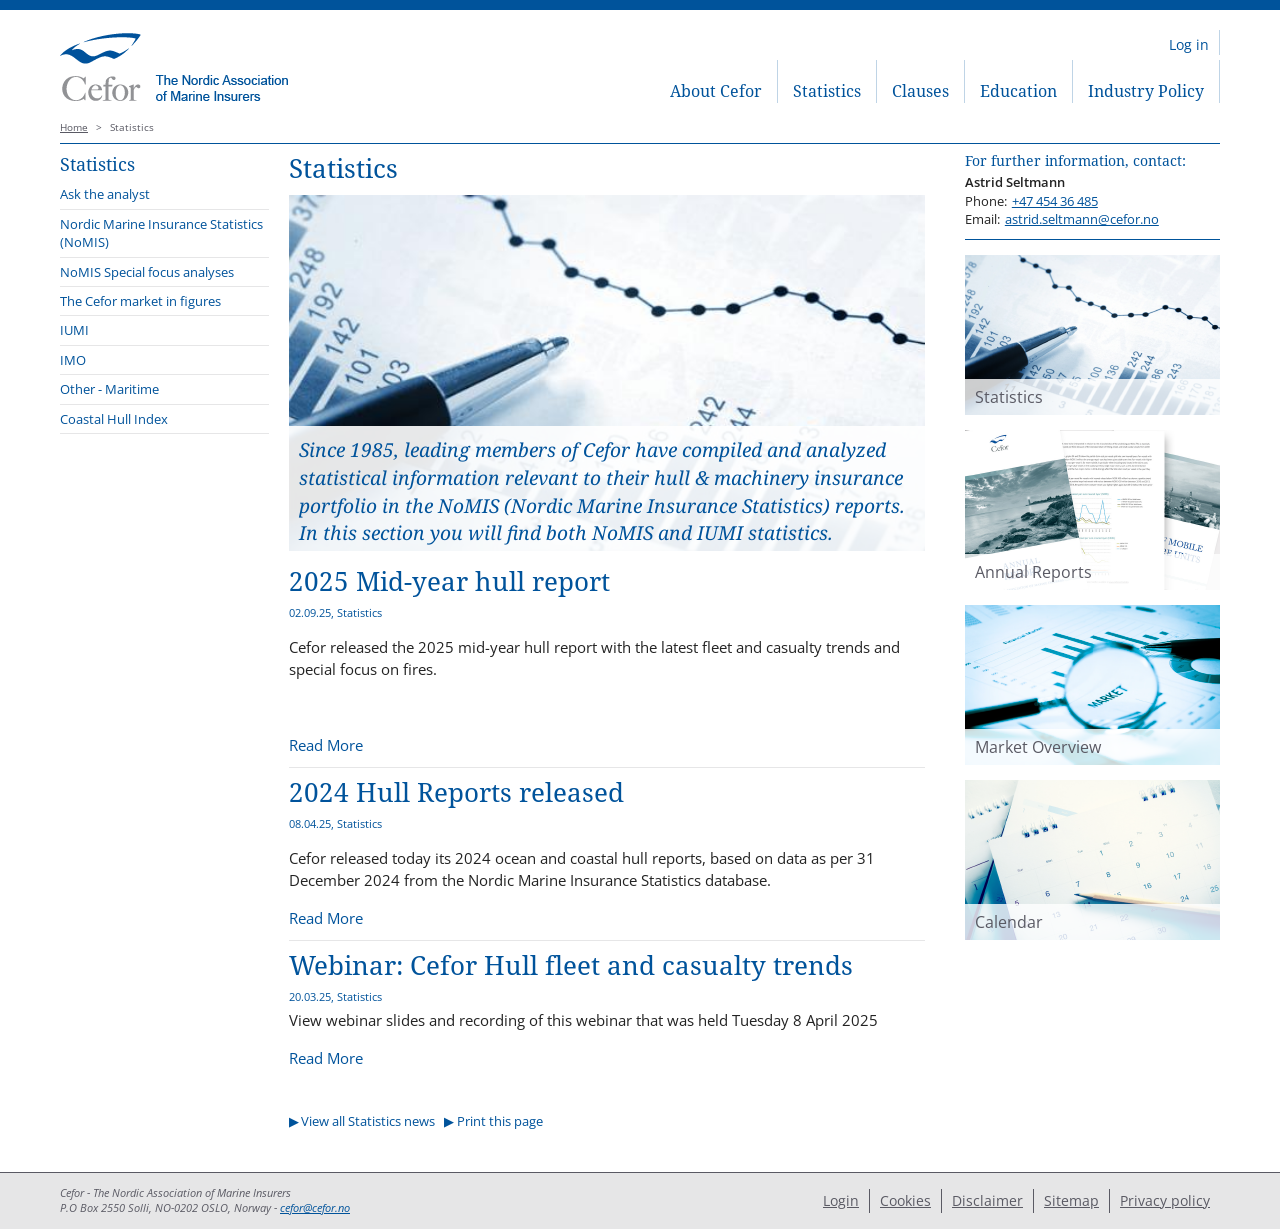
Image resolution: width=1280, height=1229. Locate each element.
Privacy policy (1165, 1200)
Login (841, 1200)
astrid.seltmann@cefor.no (1082, 219)
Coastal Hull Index (114, 419)
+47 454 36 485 (1055, 201)
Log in (1189, 44)
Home (74, 127)
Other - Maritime (109, 389)
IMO (73, 360)
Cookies (905, 1200)
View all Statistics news (368, 1121)
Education (1018, 91)
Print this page (500, 1121)
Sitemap (1071, 1200)
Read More (326, 745)
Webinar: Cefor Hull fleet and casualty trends (571, 965)
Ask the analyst (105, 194)
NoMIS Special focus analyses (147, 272)
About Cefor (716, 91)
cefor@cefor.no (315, 1208)
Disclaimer (987, 1200)
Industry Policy (1146, 91)
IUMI (74, 330)
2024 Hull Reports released (456, 792)
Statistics (827, 91)
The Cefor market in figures (140, 301)
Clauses (920, 91)
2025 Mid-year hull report (449, 581)
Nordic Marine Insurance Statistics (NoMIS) (161, 233)
